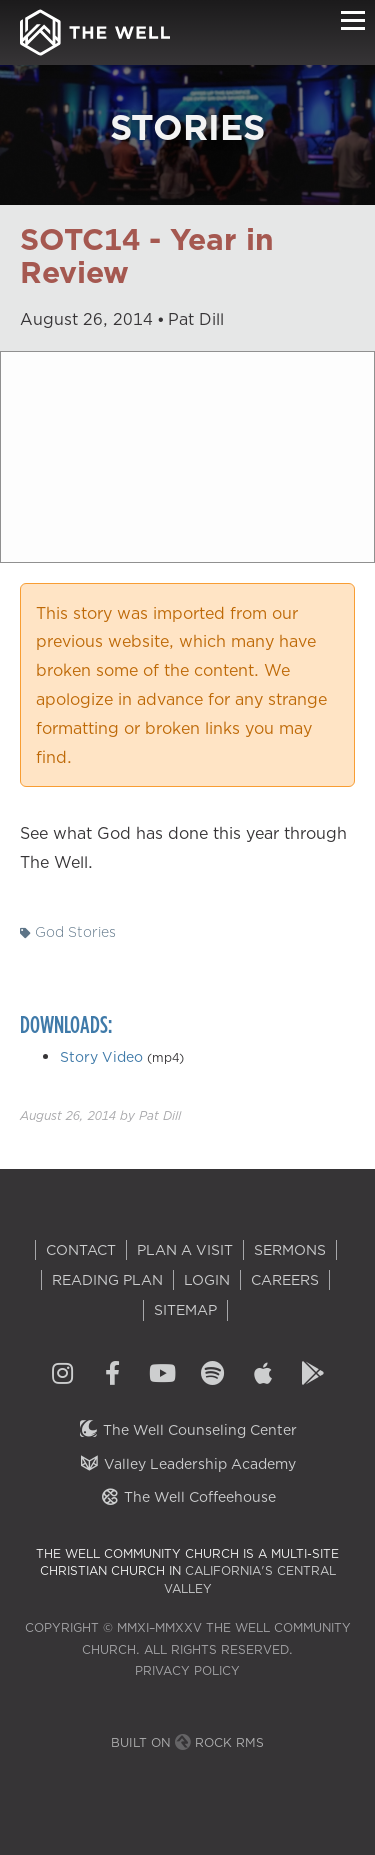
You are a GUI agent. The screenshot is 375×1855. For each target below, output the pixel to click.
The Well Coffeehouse (187, 1497)
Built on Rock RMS (187, 1742)
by (100, 1115)
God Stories (68, 932)
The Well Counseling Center (187, 1430)
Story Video (101, 1057)
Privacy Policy (187, 1670)
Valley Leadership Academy (187, 1464)
